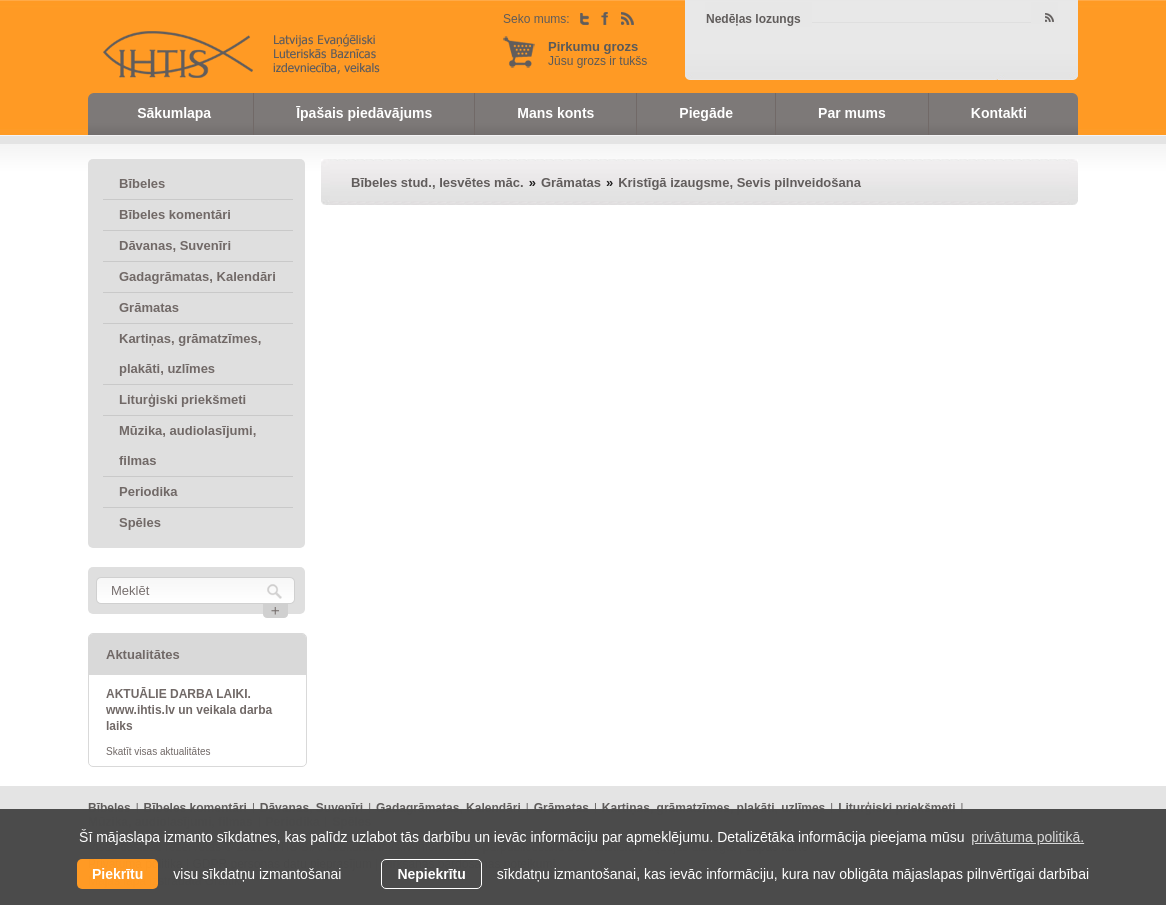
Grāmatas (149, 307)
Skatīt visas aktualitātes (158, 751)
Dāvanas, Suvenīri (175, 245)
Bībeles (142, 183)
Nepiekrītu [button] (431, 874)
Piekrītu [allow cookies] (117, 874)
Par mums (852, 113)
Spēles (140, 522)
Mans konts (555, 113)
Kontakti (999, 113)
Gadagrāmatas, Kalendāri (197, 276)
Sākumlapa (174, 113)
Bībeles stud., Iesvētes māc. (437, 182)
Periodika (148, 491)
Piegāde (706, 113)
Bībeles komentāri (175, 214)
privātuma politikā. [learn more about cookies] (1027, 837)
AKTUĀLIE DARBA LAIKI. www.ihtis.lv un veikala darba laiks (189, 710)
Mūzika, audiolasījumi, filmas (187, 445)
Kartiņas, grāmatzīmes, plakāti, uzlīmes (190, 353)
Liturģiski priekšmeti (182, 399)
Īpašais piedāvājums (364, 113)
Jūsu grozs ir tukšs (597, 53)
